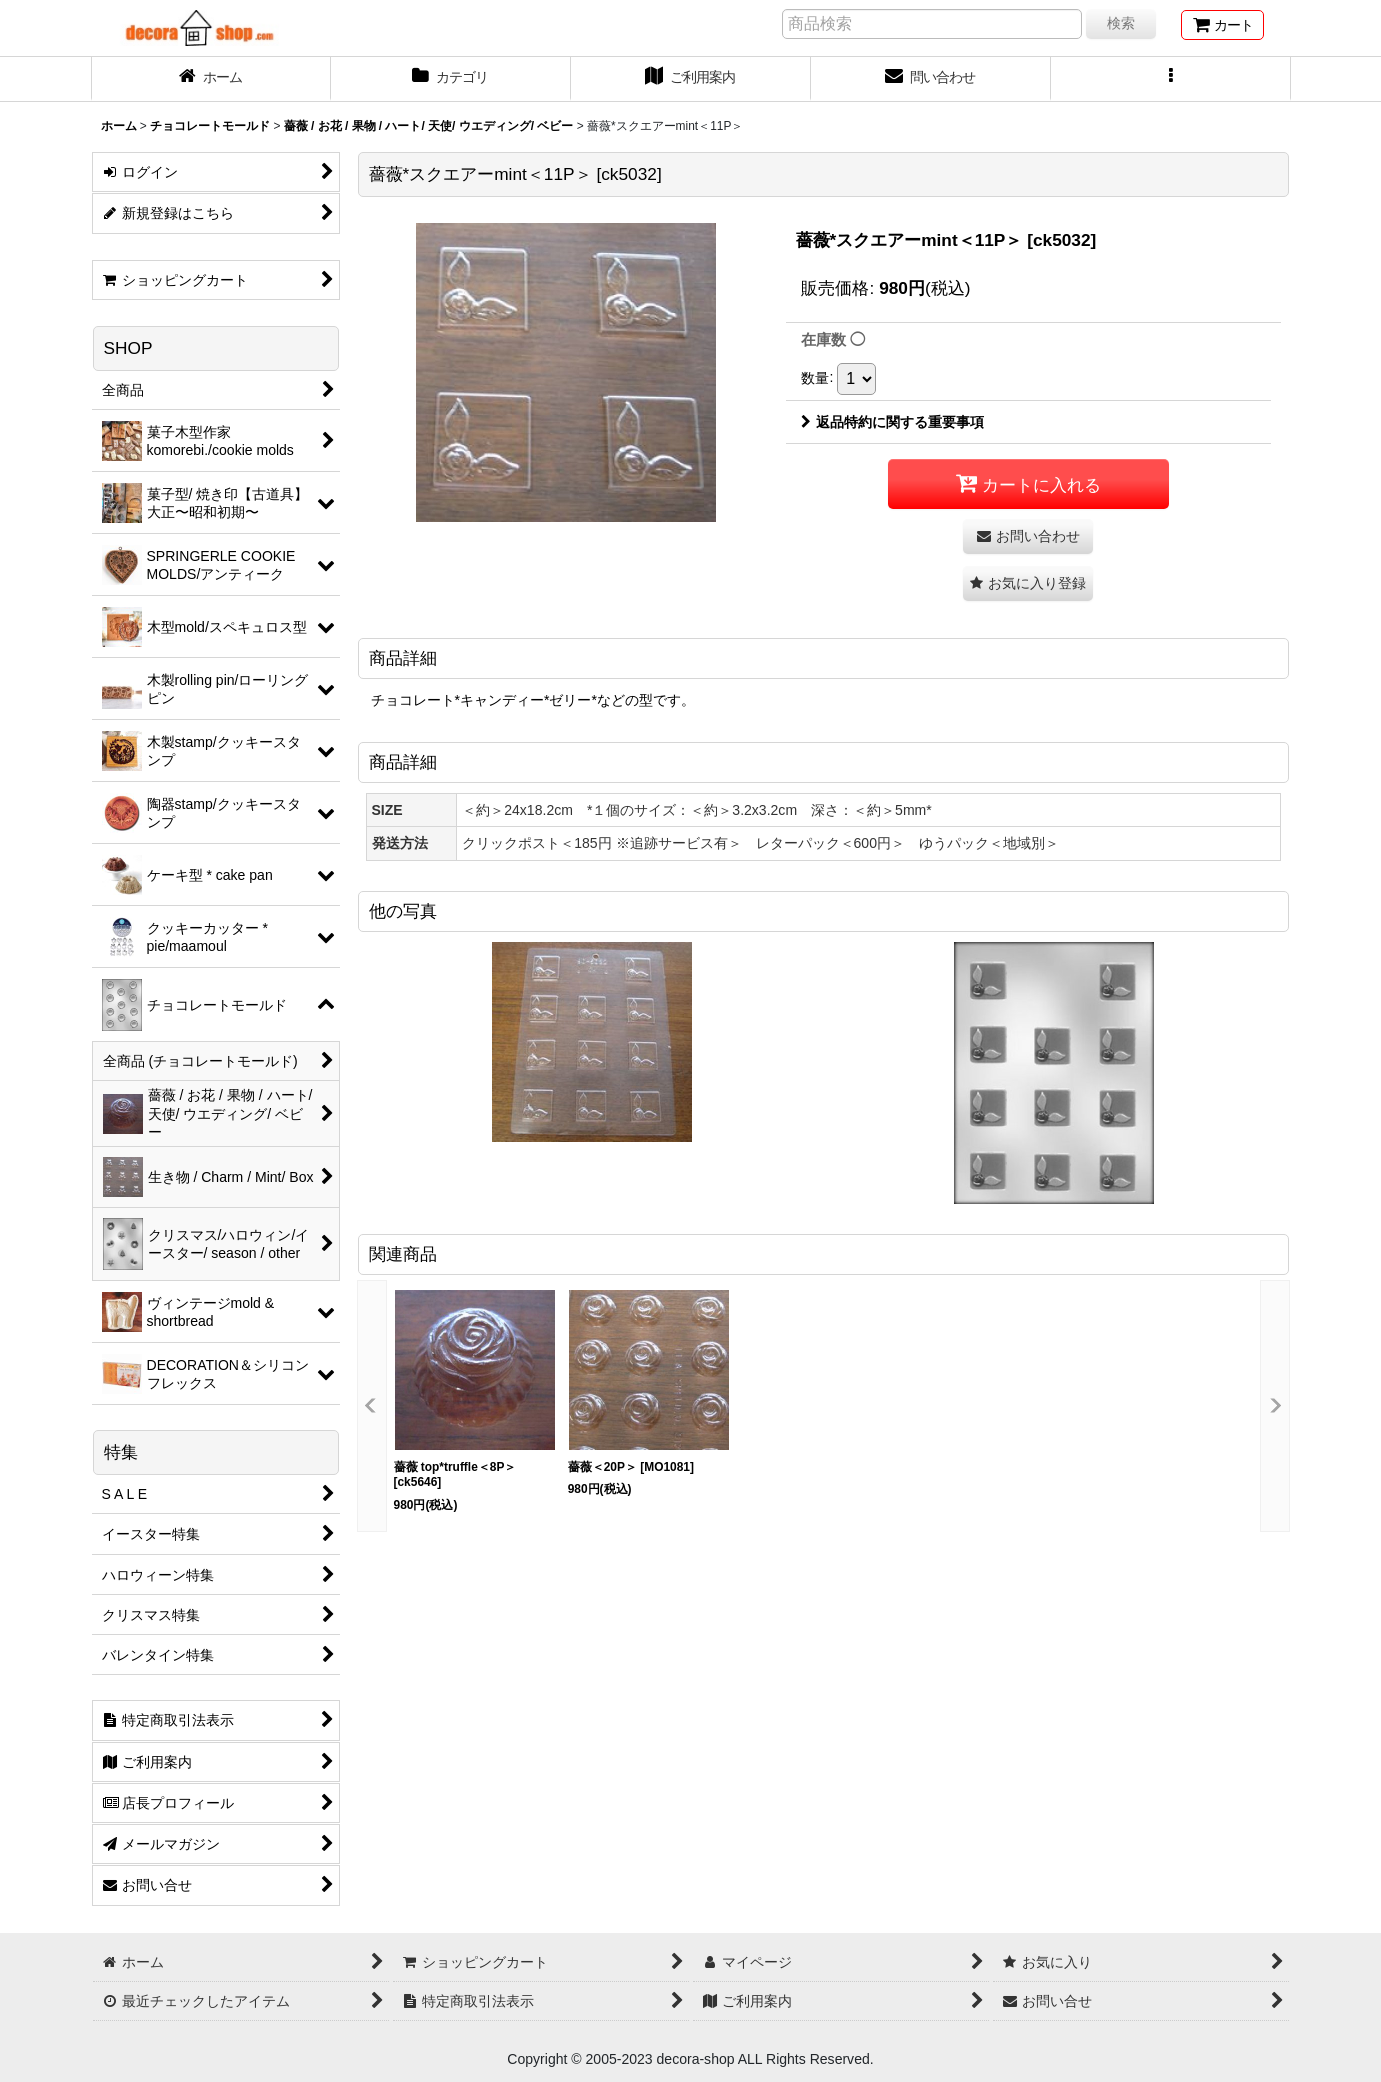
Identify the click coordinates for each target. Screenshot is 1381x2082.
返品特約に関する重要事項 (892, 422)
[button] (1171, 79)
